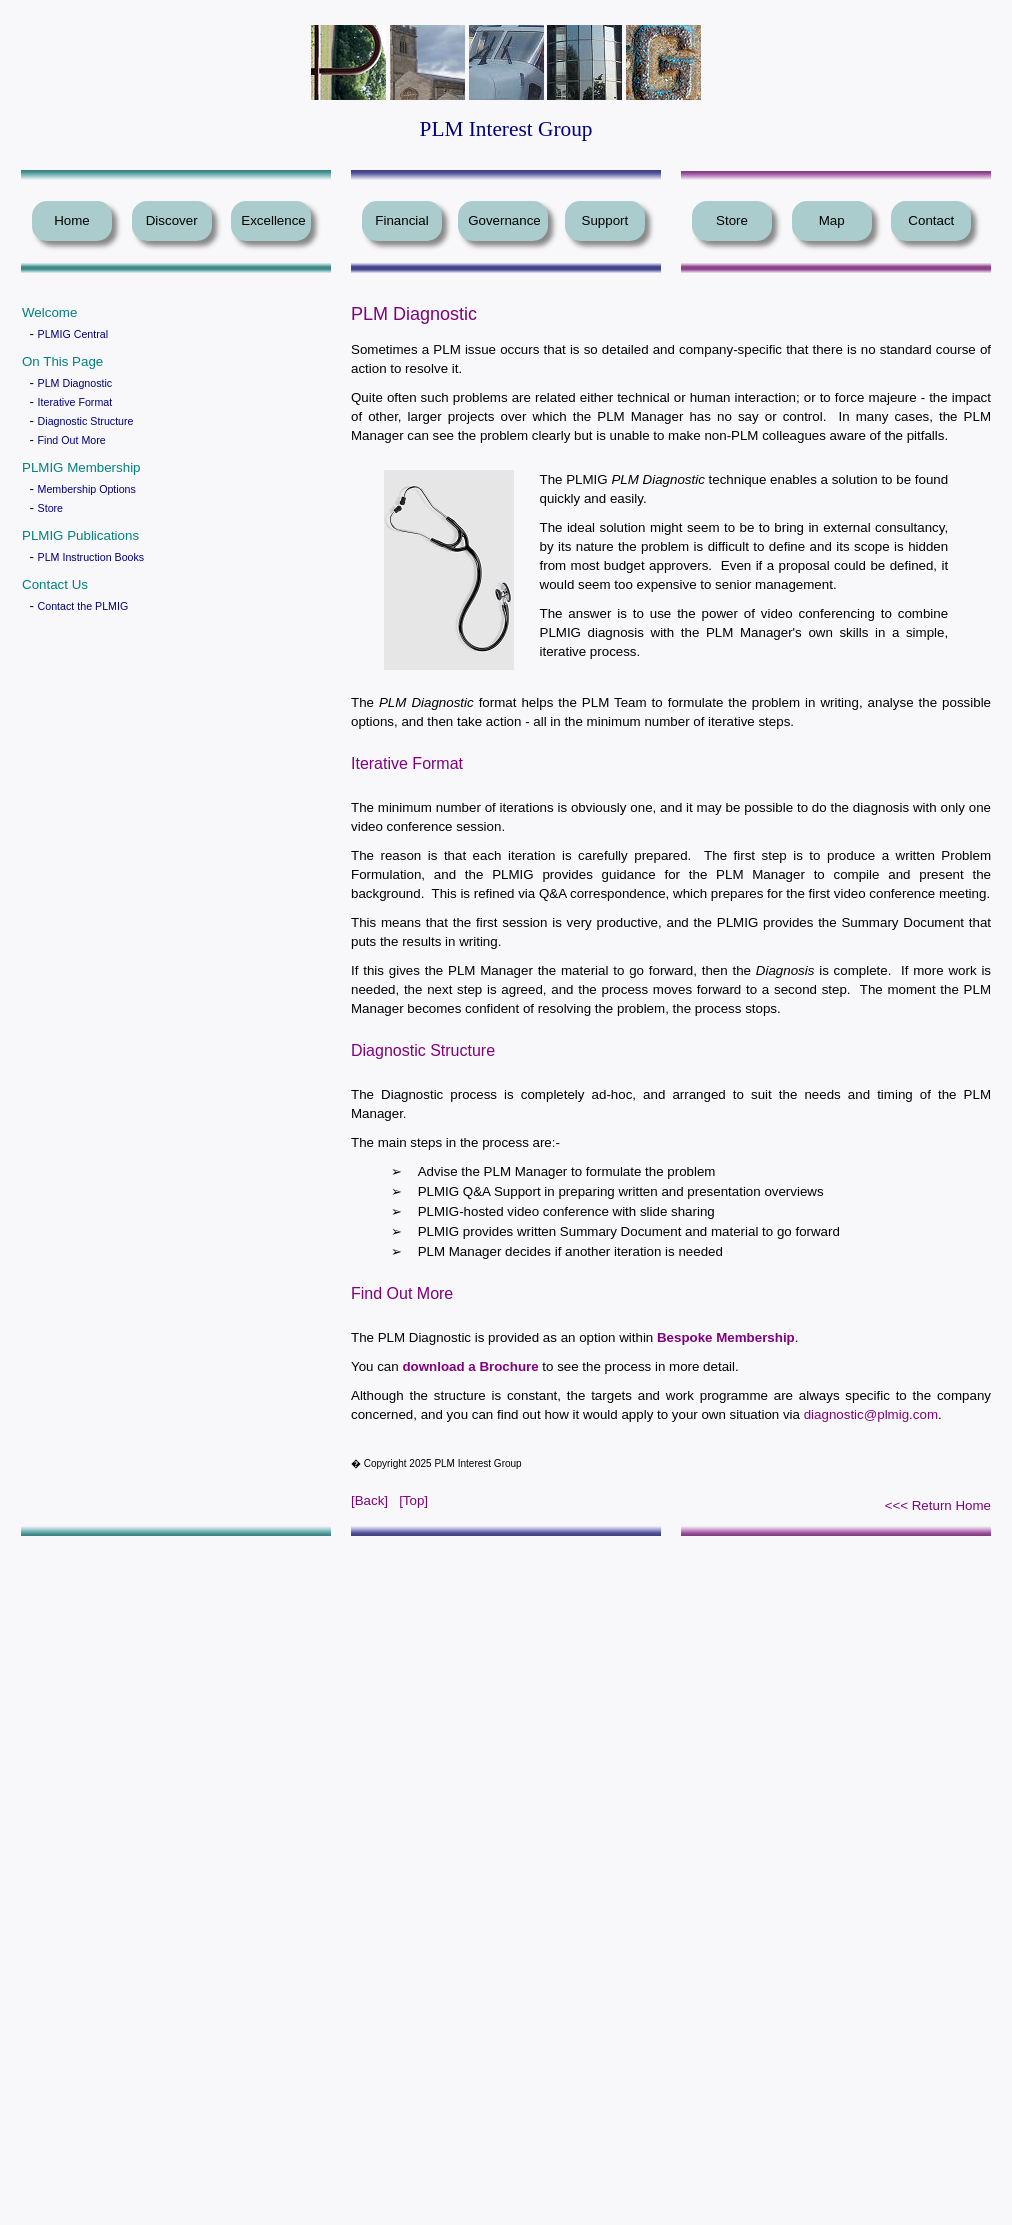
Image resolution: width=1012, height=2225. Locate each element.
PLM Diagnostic (75, 383)
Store (50, 508)
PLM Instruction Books (91, 557)
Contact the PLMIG (83, 606)
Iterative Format (75, 402)
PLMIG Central (73, 334)
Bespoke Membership (726, 1337)
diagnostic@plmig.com (871, 1414)
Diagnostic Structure (86, 421)
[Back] (369, 1500)
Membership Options (87, 489)
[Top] (413, 1500)
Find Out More (72, 440)
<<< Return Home (938, 1505)
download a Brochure (470, 1366)
